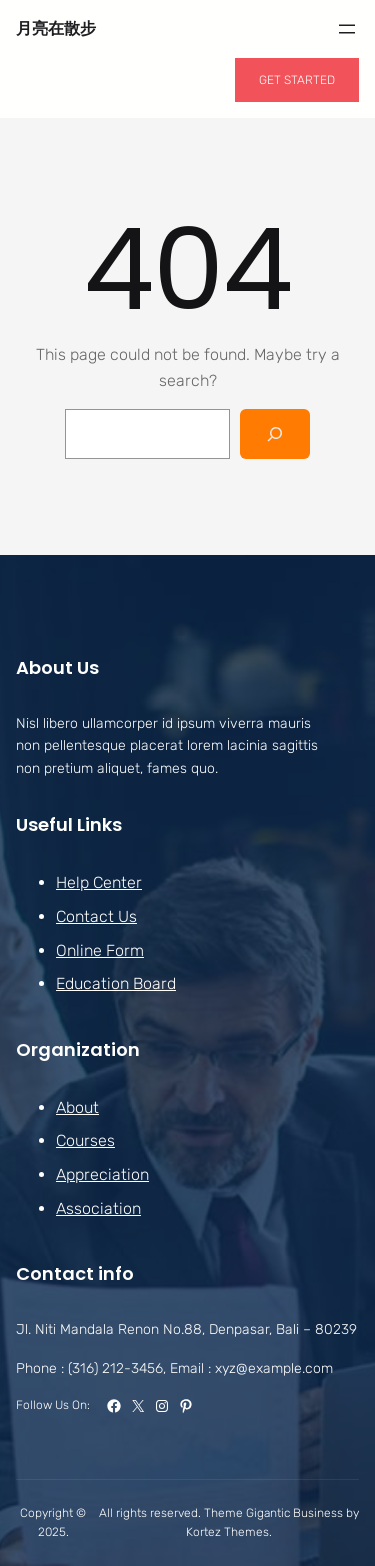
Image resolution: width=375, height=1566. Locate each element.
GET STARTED (297, 80)
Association (98, 1207)
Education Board (116, 983)
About (77, 1106)
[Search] (275, 433)
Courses (85, 1140)
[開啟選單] (347, 29)
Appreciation (102, 1174)
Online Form (100, 949)
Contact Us (96, 916)
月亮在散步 (56, 28)
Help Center (99, 882)
